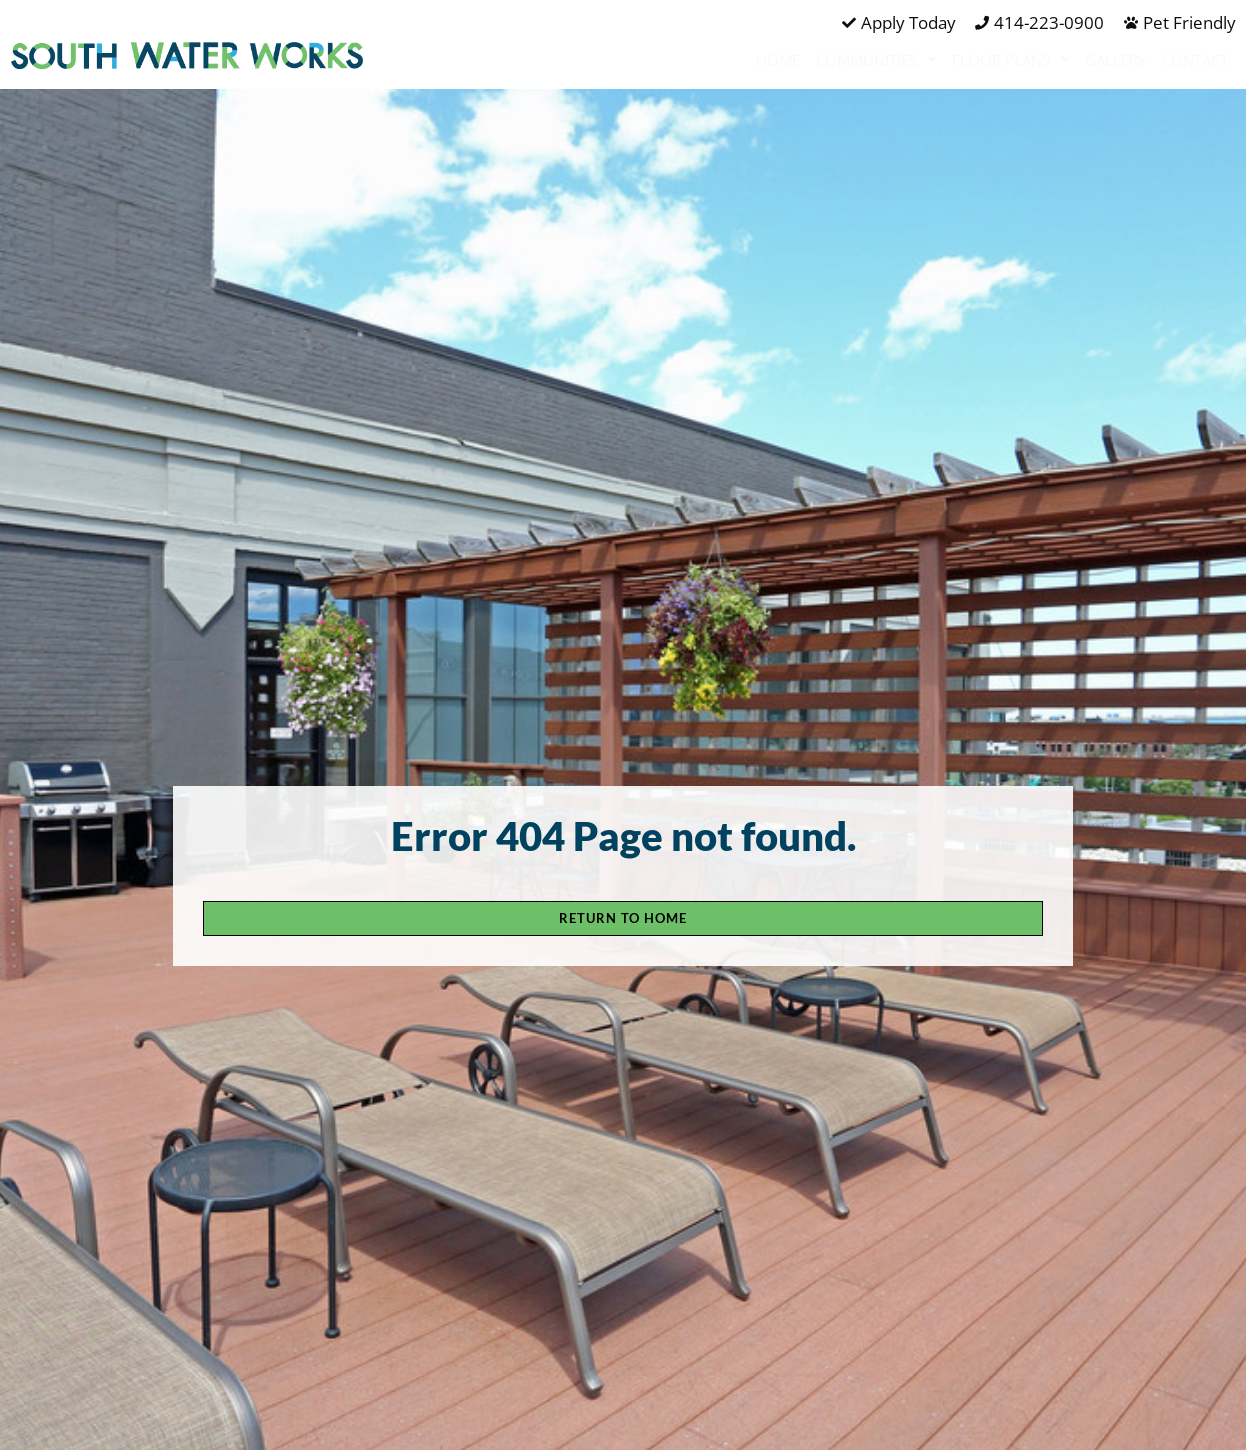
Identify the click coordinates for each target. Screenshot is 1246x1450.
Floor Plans (1010, 60)
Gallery (1115, 60)
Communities (876, 60)
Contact (1195, 60)
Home (778, 60)
